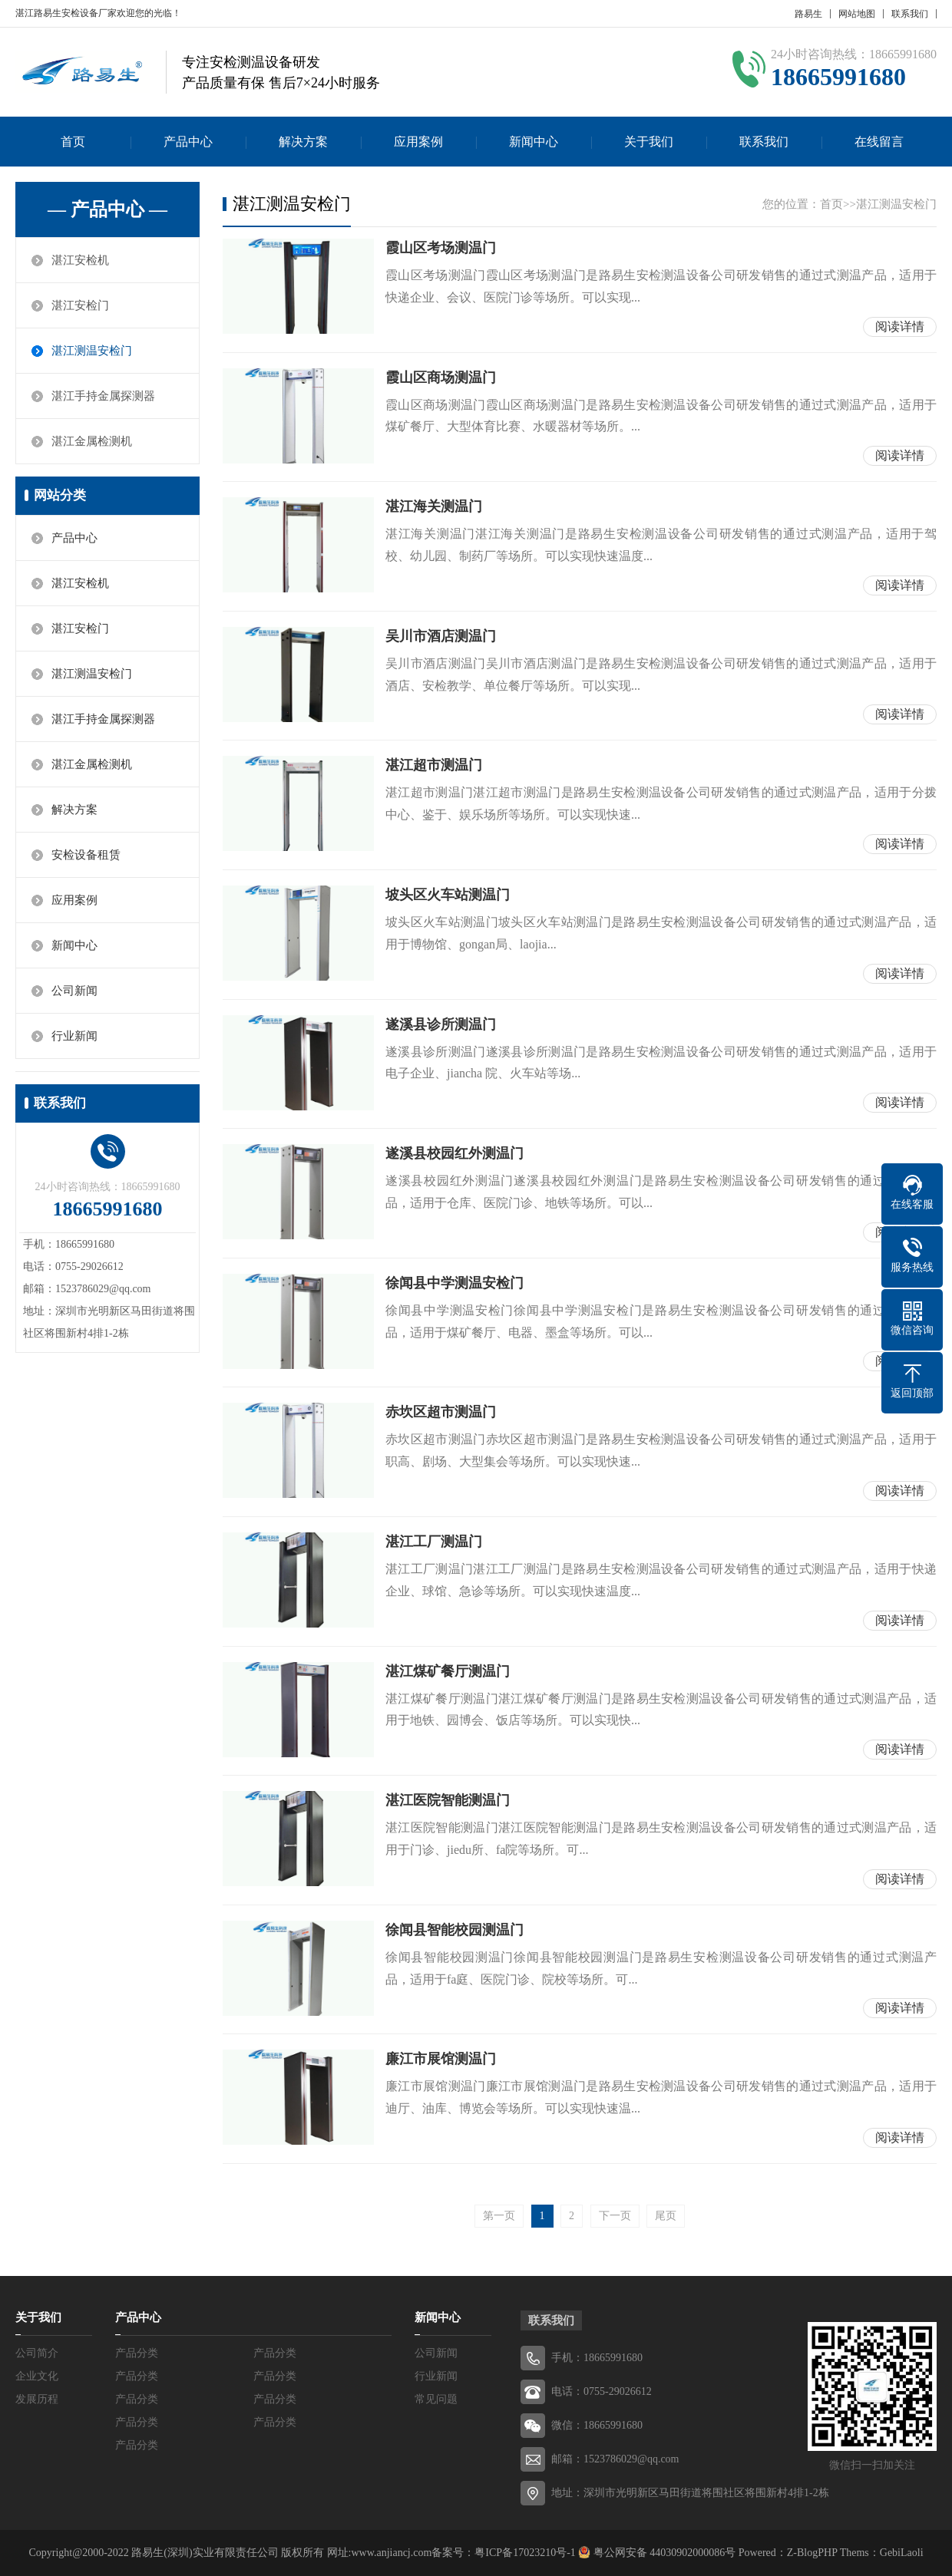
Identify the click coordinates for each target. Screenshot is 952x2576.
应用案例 (418, 141)
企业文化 (36, 2376)
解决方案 (303, 141)
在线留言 (879, 141)
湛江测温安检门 (91, 351)
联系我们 (909, 13)
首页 (73, 141)
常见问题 (436, 2399)
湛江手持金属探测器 (103, 396)
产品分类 (136, 2353)
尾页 (665, 2215)
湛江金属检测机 (91, 441)
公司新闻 (74, 991)
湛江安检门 (80, 305)
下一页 (615, 2215)
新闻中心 (533, 141)
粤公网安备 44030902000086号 (662, 2552)
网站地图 (856, 13)
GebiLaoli (902, 2552)
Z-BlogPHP (812, 2552)
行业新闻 (74, 1036)
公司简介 (36, 2353)
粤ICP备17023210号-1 (524, 2552)
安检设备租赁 (86, 855)
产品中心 (188, 141)
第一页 (499, 2215)
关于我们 (648, 141)
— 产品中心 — (107, 209)
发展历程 (36, 2399)
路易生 (808, 13)
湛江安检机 (80, 260)
